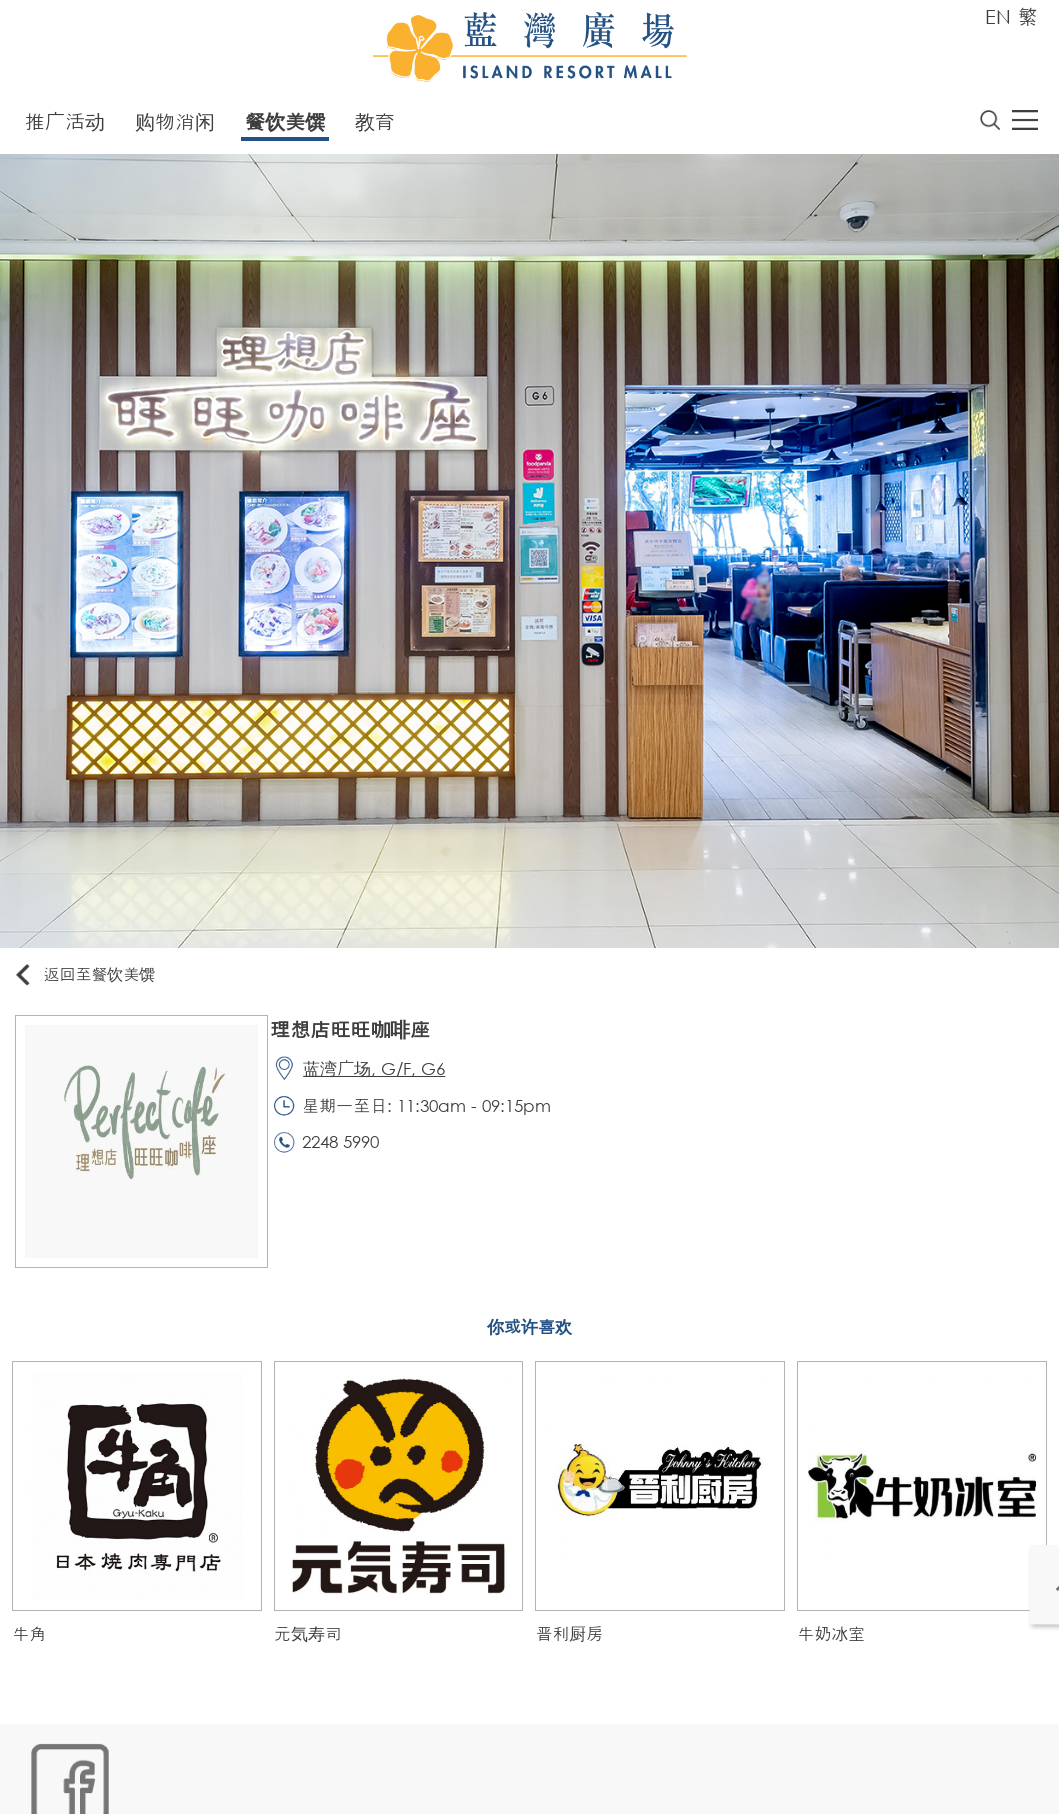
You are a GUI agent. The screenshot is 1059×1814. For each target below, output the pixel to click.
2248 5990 (352, 1157)
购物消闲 (175, 125)
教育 (375, 125)
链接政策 (224, 1780)
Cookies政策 (136, 1780)
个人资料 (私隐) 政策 (336, 1780)
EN (998, 16)
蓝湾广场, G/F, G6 (386, 1078)
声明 (434, 1780)
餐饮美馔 (285, 125)
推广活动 (65, 125)
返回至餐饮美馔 (94, 979)
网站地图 (49, 1780)
